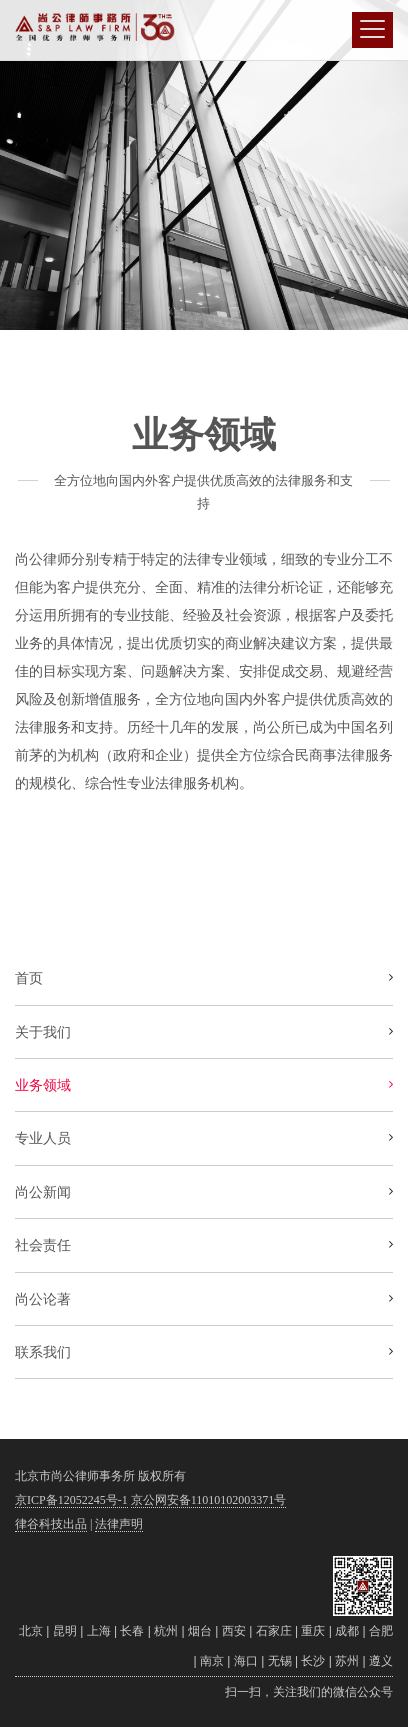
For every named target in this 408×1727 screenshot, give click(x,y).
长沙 (313, 1661)
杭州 (166, 1631)
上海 (99, 1631)
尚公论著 (43, 1299)
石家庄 (274, 1631)
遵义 (381, 1661)
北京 (31, 1631)
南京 (212, 1661)
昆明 (65, 1631)
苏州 (347, 1661)
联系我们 (43, 1352)
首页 (29, 978)
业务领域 (43, 1085)
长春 (132, 1631)
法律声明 (119, 1524)
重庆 (313, 1631)
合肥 (381, 1631)
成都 (347, 1631)
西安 (234, 1631)
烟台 (200, 1631)
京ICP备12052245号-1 (71, 1500)
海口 (246, 1661)
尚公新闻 (43, 1192)
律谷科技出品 (51, 1524)
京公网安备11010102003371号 (209, 1500)
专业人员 (43, 1138)
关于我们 (43, 1032)
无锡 (280, 1661)
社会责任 (43, 1245)
